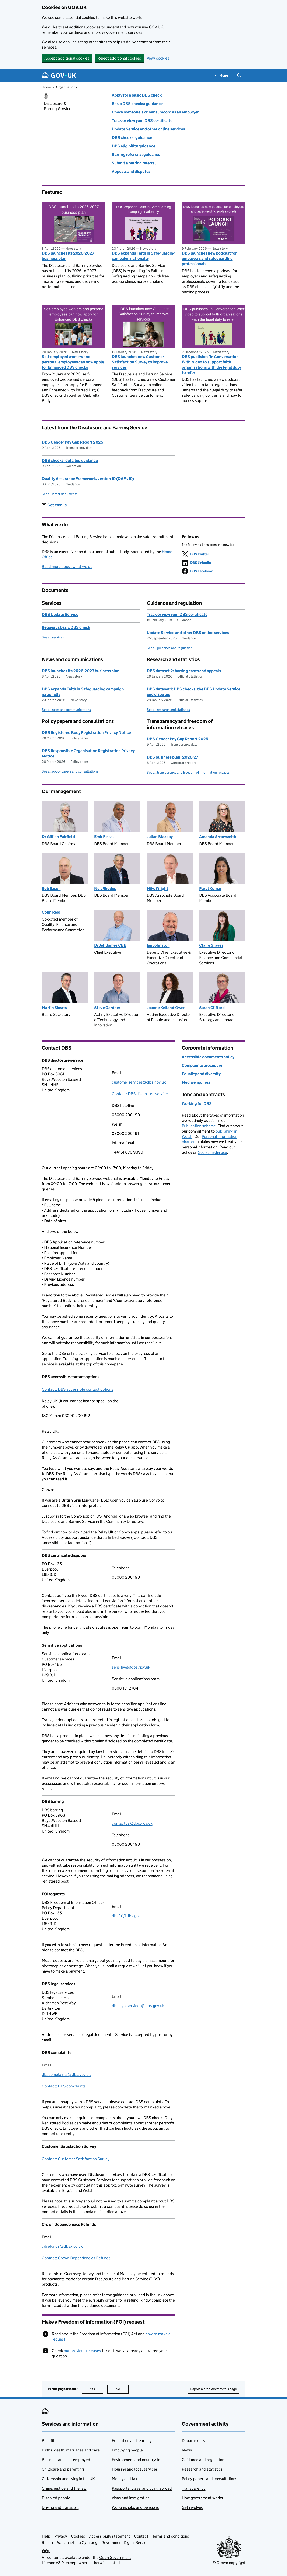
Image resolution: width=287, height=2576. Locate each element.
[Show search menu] (238, 75)
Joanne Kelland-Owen (166, 1007)
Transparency (194, 2488)
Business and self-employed (66, 2459)
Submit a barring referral (134, 163)
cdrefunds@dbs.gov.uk (62, 2246)
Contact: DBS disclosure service (140, 1093)
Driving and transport (60, 2507)
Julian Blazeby (160, 836)
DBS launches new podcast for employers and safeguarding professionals (209, 258)
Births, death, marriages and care (71, 2450)
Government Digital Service (124, 2542)
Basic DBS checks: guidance (137, 103)
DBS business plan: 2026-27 (172, 757)
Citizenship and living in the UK (68, 2478)
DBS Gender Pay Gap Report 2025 (72, 442)
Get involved (192, 2507)
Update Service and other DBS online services (188, 632)
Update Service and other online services (148, 129)
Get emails (54, 505)
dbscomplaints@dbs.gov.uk (66, 2074)
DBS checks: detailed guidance (70, 460)
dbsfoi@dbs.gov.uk (129, 1915)
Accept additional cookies (66, 58)
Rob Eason (51, 888)
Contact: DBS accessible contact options (77, 1389)
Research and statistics (202, 2469)
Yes (96, 2389)
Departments (193, 2440)
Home (46, 87)
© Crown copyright (228, 2562)
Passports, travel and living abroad (142, 2488)
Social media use (212, 1152)
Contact (141, 2536)
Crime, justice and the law (64, 2488)
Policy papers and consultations (209, 2478)
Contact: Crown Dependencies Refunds (76, 2257)
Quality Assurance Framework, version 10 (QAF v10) (88, 478)
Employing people (127, 2450)
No (122, 2389)
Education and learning (132, 2440)
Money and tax (124, 2478)
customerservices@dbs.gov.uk (139, 1082)
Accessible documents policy (208, 1056)
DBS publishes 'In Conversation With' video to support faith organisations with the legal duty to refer (211, 364)
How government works (202, 2497)
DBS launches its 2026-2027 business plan (68, 256)
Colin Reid (51, 912)
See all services (53, 637)
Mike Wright (157, 888)
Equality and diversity (201, 1073)
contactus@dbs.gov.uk (132, 1823)
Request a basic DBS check (66, 627)
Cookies (78, 2536)
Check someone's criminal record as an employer (155, 112)
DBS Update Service (60, 614)
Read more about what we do (67, 566)
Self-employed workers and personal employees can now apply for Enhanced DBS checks (73, 362)
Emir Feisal (104, 836)
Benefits (49, 2440)
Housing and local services (135, 2469)
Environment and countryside (137, 2459)
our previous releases (82, 2350)
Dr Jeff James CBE (110, 945)
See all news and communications (66, 710)
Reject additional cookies (119, 58)
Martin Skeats (54, 1007)
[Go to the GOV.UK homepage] (59, 75)
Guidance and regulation (203, 2459)
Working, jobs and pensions (135, 2507)
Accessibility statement (109, 2536)
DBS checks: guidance (132, 137)
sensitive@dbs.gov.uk (131, 1667)
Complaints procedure (202, 1065)
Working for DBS (197, 1103)
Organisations (66, 87)
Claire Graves (211, 945)
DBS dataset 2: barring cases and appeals (184, 670)
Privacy (60, 2536)
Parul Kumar (210, 888)
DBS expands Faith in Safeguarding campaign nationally (143, 256)
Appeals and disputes (131, 171)
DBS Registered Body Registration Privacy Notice (86, 732)
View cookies (158, 58)
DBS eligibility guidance (133, 146)
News (187, 2450)
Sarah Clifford (212, 1007)
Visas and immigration (131, 2497)
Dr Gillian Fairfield (58, 836)
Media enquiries (196, 1082)
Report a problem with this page (213, 2389)
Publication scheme (199, 1125)
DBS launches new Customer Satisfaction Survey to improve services (140, 362)
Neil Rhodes (105, 888)
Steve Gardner (107, 1007)
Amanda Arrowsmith (217, 836)
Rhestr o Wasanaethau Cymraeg (69, 2542)
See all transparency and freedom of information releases (188, 772)
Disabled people (56, 2497)
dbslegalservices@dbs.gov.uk (138, 2005)
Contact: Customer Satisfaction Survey (75, 2158)
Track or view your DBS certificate (142, 120)
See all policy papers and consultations (70, 771)
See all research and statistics (168, 710)
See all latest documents (59, 494)
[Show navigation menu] (221, 75)
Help (46, 2536)
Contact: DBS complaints (64, 2086)
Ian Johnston (158, 945)
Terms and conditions (170, 2536)
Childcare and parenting (63, 2469)
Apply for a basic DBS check (137, 95)
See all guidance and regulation (170, 648)
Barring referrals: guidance (136, 154)
